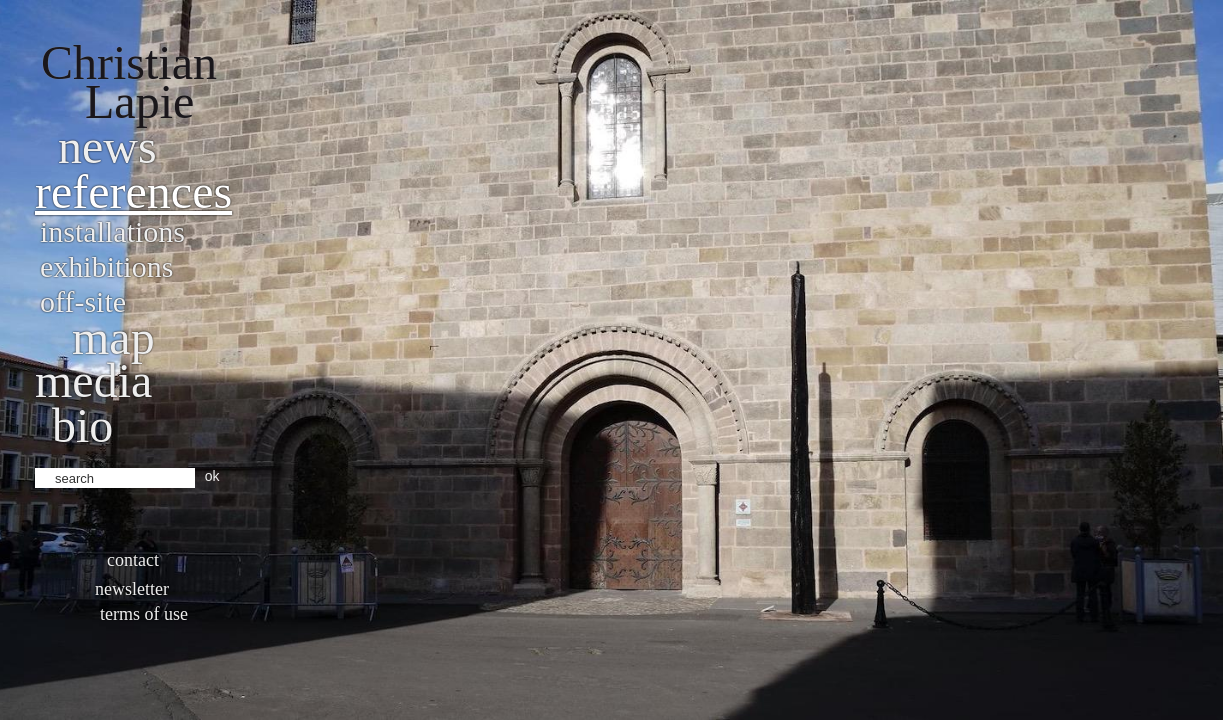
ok (212, 476)
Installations (112, 231)
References (133, 191)
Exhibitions (106, 266)
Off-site (83, 301)
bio (82, 425)
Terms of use (144, 614)
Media (93, 380)
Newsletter (132, 589)
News (107, 146)
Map (113, 337)
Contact (133, 560)
